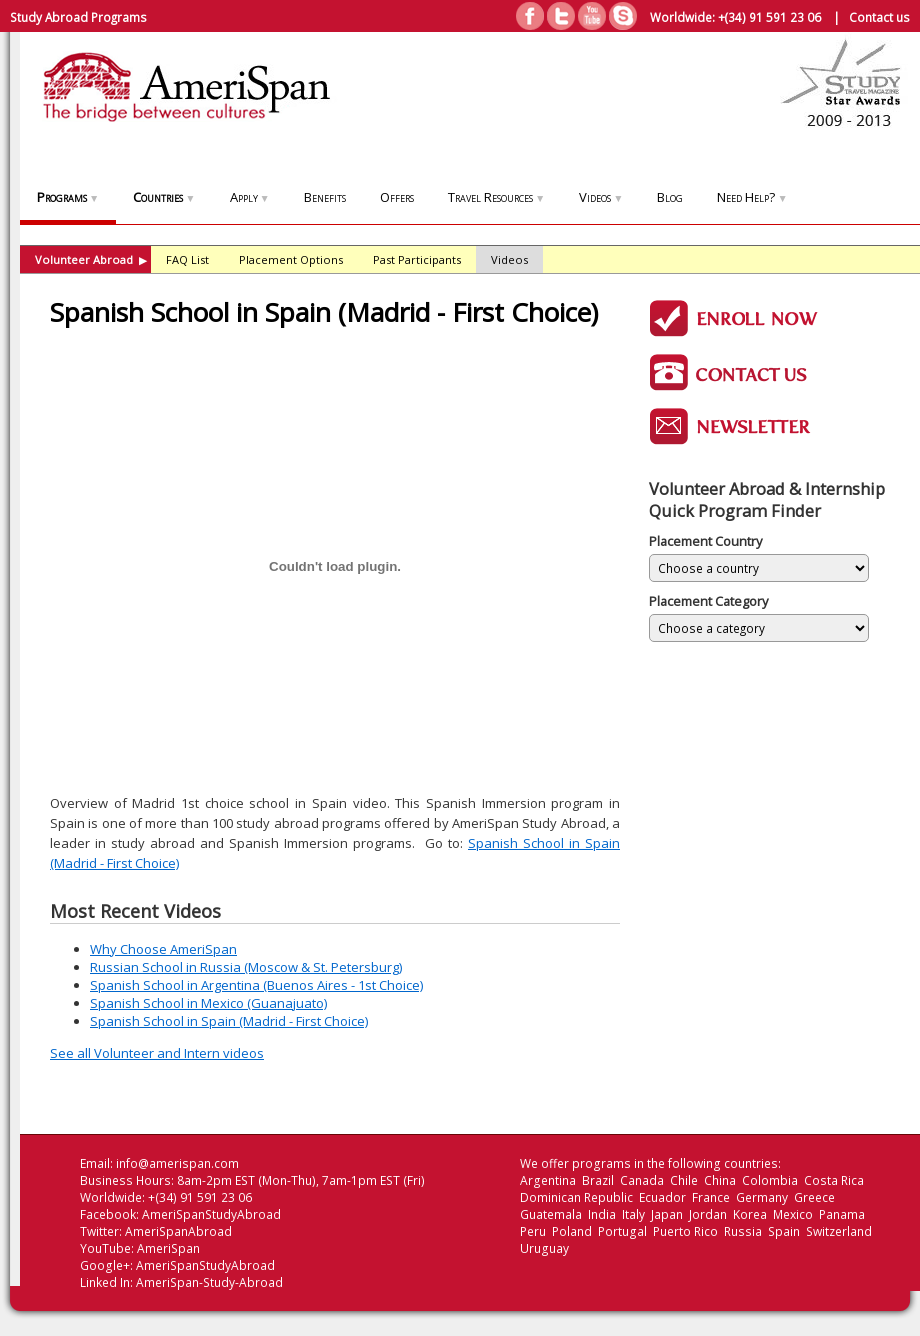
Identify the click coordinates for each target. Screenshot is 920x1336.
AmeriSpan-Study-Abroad (209, 1282)
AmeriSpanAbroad (178, 1231)
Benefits (325, 197)
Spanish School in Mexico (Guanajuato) (208, 1003)
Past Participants (417, 259)
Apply (250, 197)
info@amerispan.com (177, 1163)
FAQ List (187, 259)
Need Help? (752, 197)
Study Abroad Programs (78, 17)
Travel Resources (496, 197)
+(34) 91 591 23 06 (769, 17)
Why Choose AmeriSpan (163, 949)
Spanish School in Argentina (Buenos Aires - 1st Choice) (256, 985)
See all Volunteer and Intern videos (157, 1053)
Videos (601, 197)
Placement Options (291, 259)
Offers (397, 197)
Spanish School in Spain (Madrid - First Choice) (229, 1021)
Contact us (879, 17)
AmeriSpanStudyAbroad (211, 1214)
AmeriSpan (168, 1248)
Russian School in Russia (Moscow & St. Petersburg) (246, 967)
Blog (670, 197)
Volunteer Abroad (91, 259)
